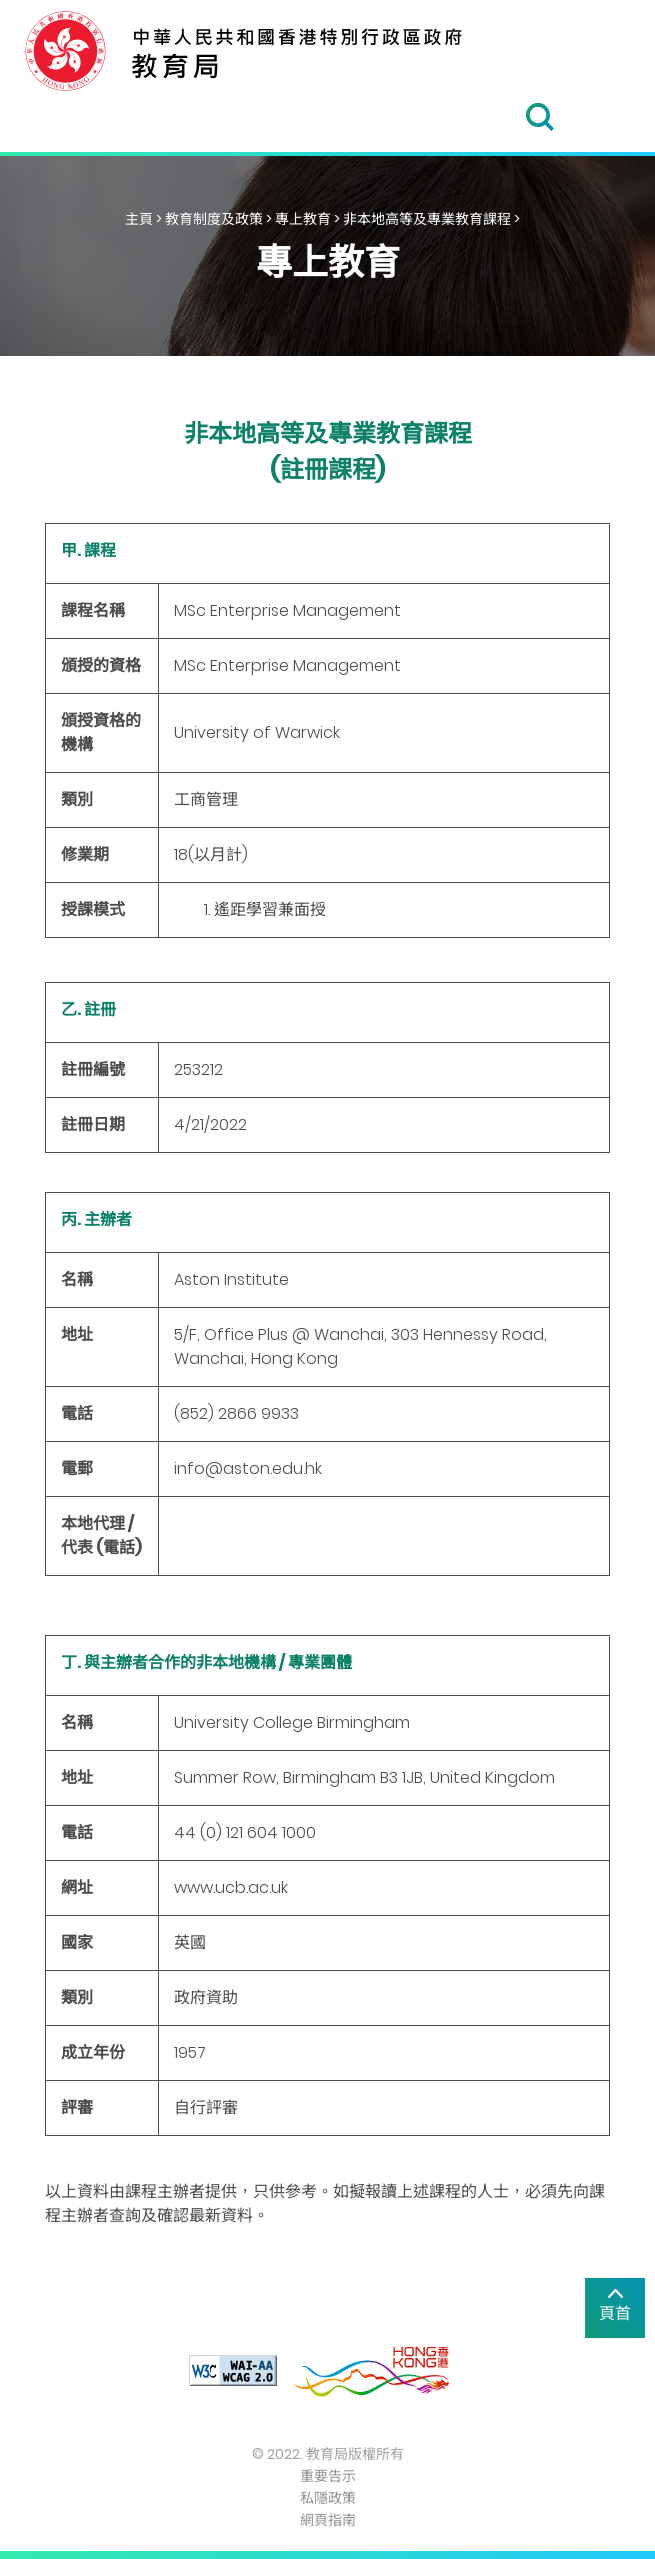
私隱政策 (328, 2498)
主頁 (139, 219)
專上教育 (303, 219)
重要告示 (328, 2476)
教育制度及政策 (214, 219)
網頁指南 (328, 2520)
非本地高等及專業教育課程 (427, 219)
